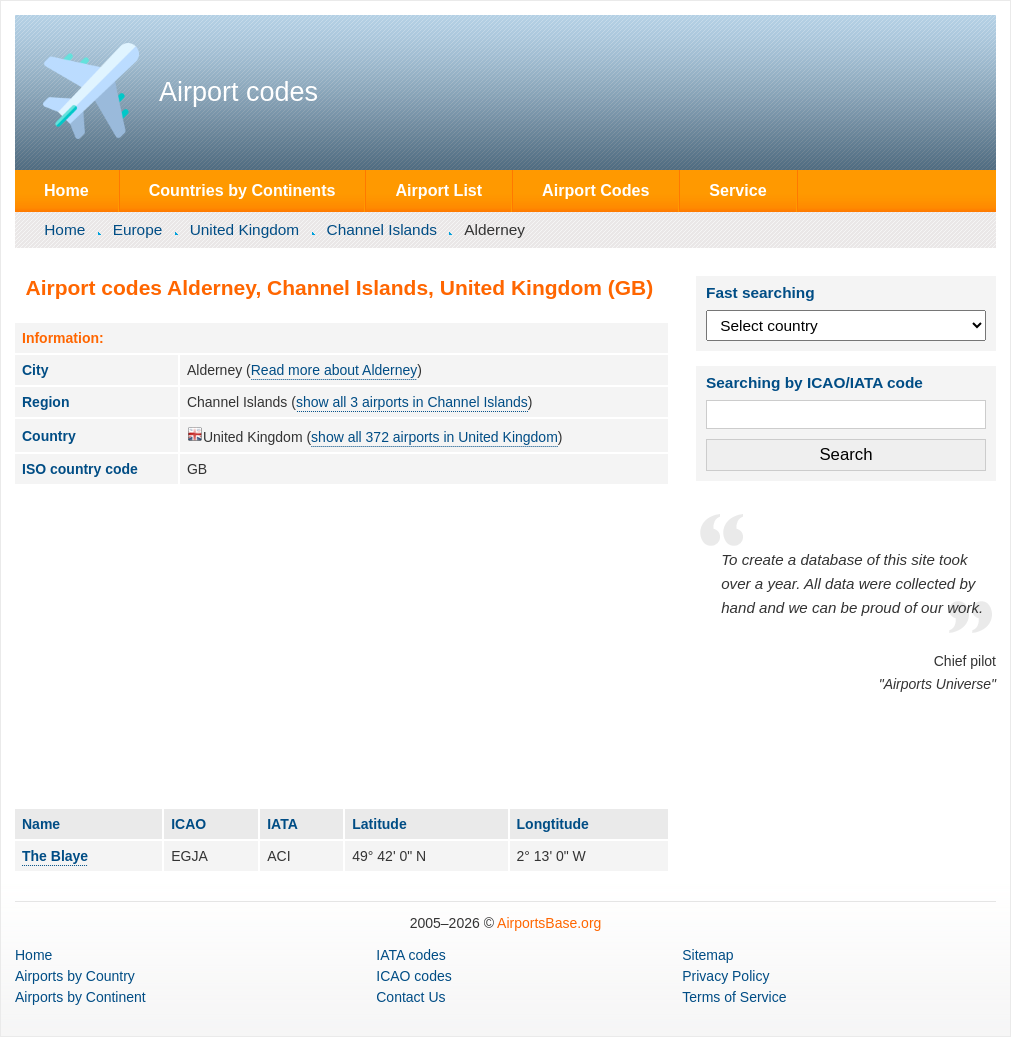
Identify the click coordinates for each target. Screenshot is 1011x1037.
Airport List (438, 190)
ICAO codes (413, 976)
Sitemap (707, 955)
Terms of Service (734, 997)
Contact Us (410, 997)
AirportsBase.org (549, 923)
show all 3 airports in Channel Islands (412, 402)
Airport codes (238, 92)
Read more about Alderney (334, 370)
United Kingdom (245, 229)
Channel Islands (382, 229)
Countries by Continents (242, 190)
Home (66, 190)
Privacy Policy (725, 976)
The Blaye (55, 856)
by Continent (80, 997)
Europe (138, 229)
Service (737, 190)
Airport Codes (595, 190)
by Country (75, 976)
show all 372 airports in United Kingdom (434, 437)
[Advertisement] (341, 646)
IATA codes (411, 955)
